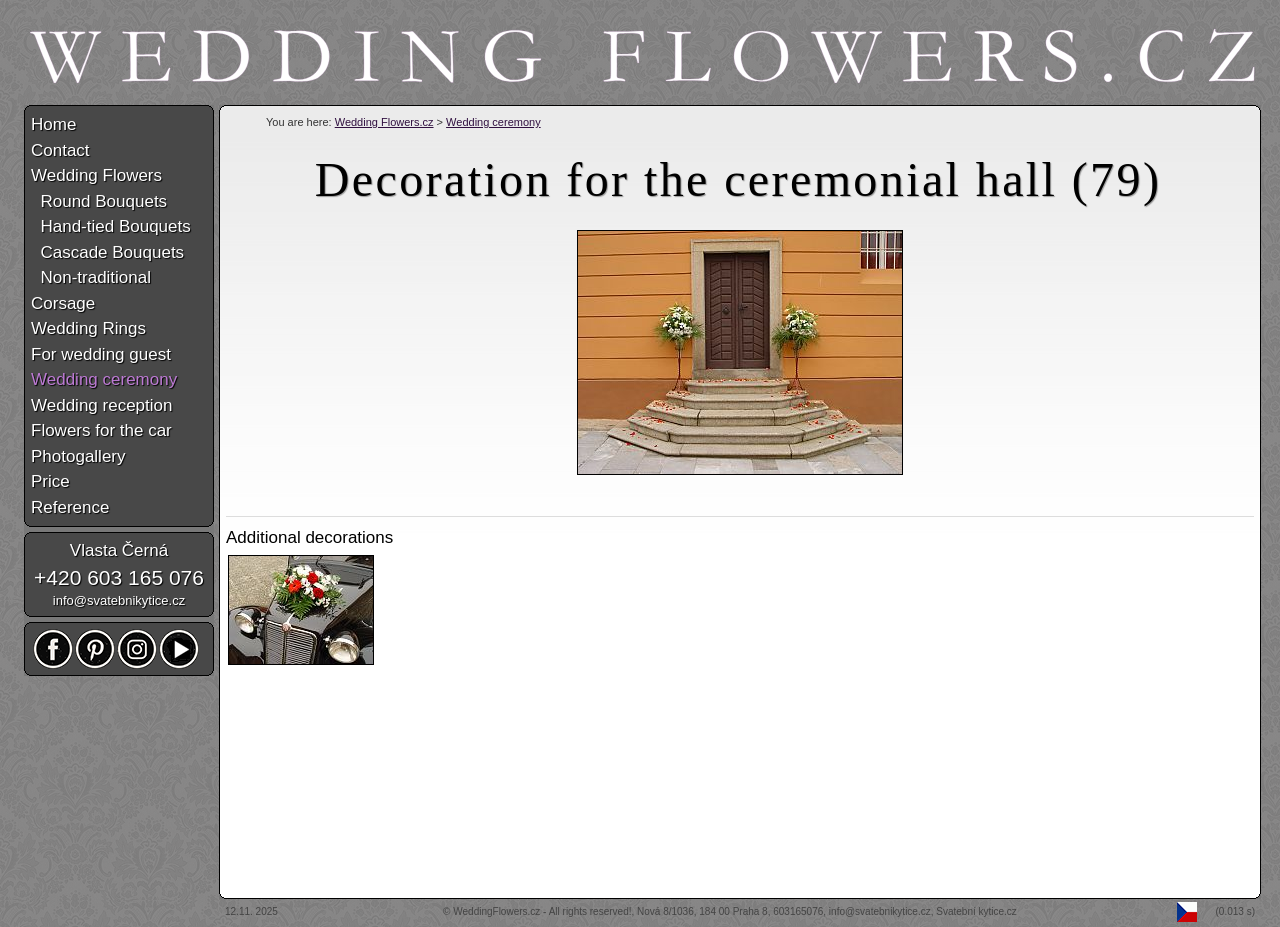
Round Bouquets (99, 201)
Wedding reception (101, 405)
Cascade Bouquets (107, 252)
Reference (70, 507)
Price (50, 481)
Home (53, 124)
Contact (60, 150)
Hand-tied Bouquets (111, 226)
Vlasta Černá (119, 550)
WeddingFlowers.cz (496, 911)
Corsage (63, 303)
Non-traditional (91, 277)
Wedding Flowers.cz (384, 122)
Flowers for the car (101, 430)
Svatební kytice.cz (976, 911)
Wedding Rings (88, 328)
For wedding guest (101, 354)
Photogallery (78, 456)
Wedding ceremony (493, 122)
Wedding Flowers (96, 175)
